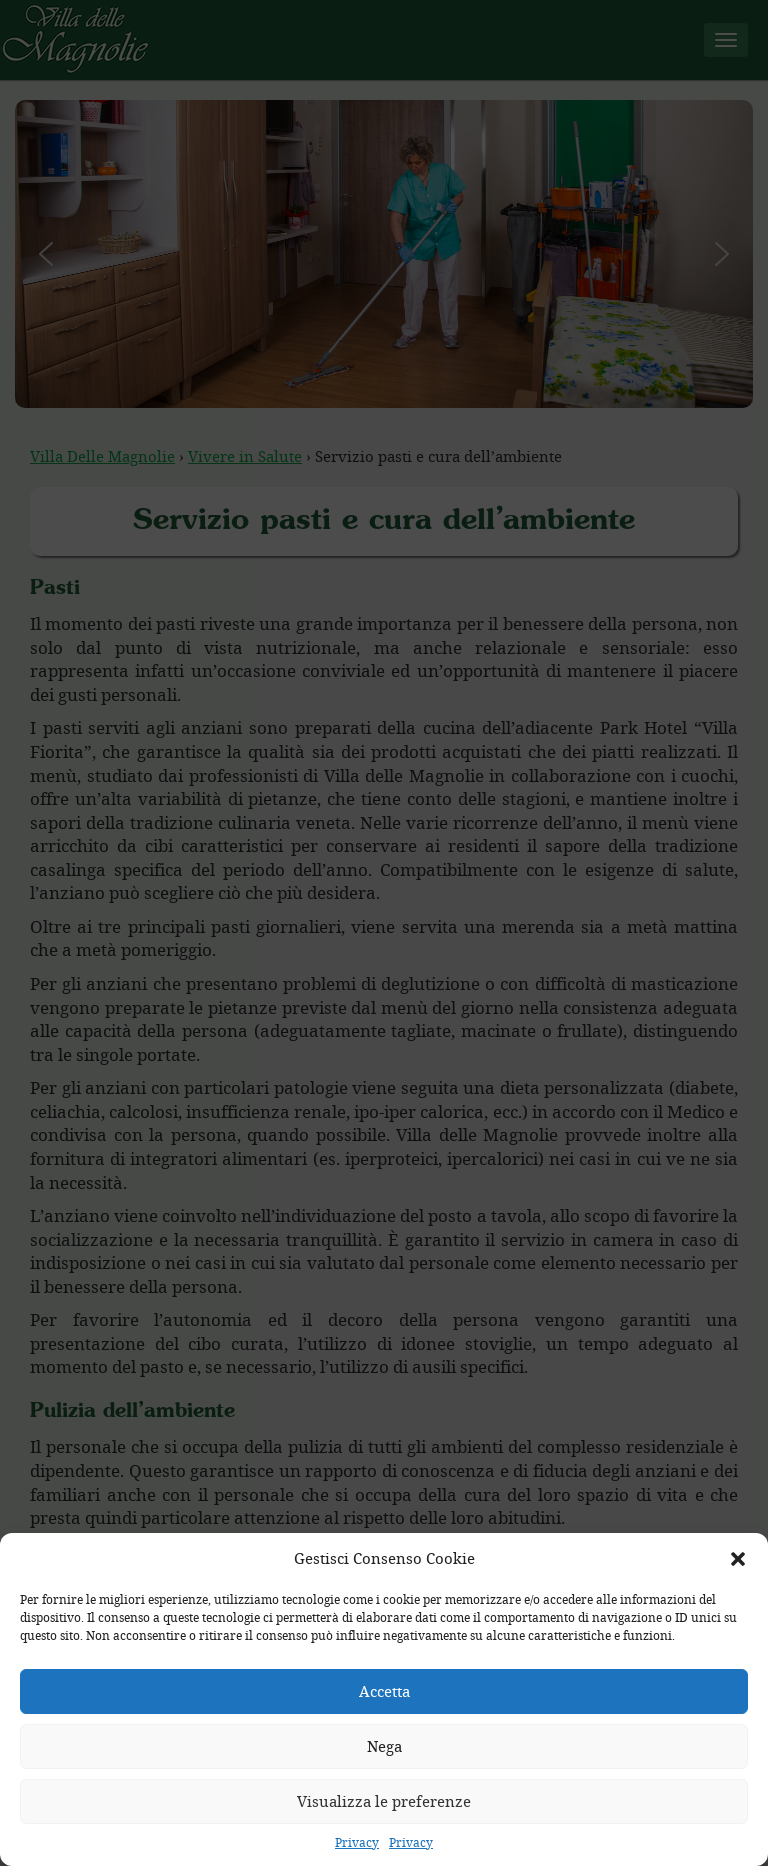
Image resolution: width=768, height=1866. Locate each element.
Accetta (384, 1691)
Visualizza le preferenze (384, 1801)
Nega (384, 1746)
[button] (738, 1559)
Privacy (357, 1842)
